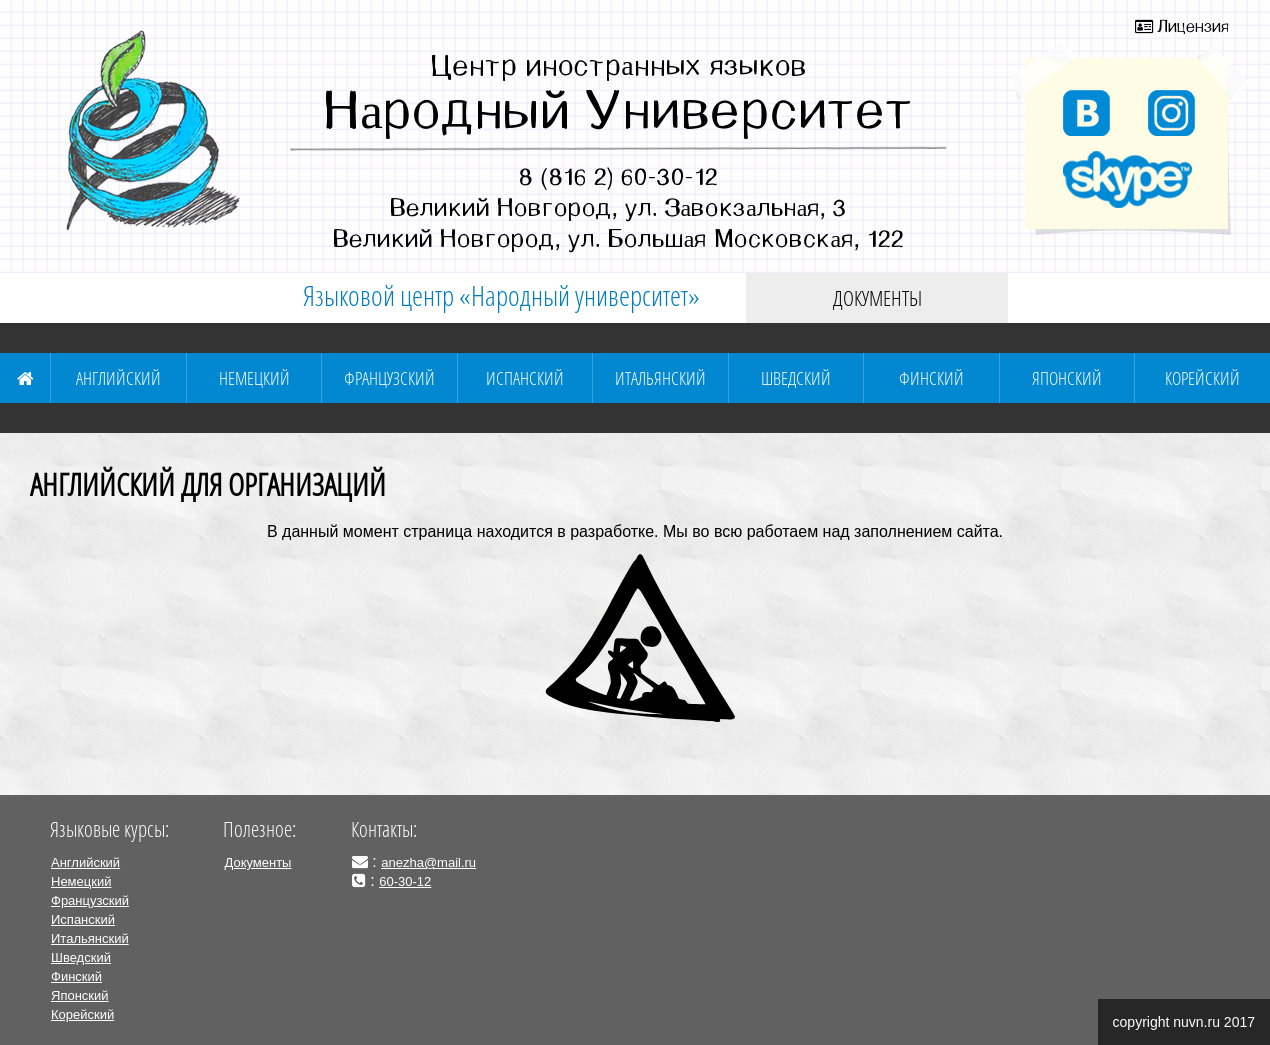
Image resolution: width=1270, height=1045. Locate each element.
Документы (877, 298)
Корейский (1202, 378)
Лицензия (1182, 26)
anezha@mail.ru (428, 862)
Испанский (525, 378)
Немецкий (254, 378)
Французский (389, 378)
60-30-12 (405, 881)
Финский (931, 378)
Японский (1067, 378)
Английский (118, 378)
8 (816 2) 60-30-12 (618, 175)
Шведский (796, 378)
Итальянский (660, 378)
